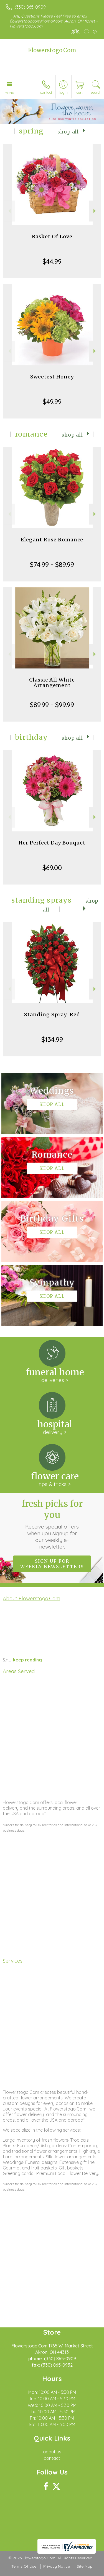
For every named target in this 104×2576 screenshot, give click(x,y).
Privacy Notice (56, 2566)
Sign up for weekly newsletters (52, 1563)
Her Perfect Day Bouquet (52, 842)
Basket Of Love (52, 236)
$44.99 (52, 261)
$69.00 (52, 867)
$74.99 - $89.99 (52, 564)
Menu (9, 92)
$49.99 (52, 401)
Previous (9, 210)
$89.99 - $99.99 (52, 704)
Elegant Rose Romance (52, 539)
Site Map (85, 2566)
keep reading (27, 1660)
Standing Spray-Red (52, 1014)
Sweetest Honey (52, 376)
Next (95, 210)
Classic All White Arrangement (52, 682)
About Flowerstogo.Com (31, 1598)
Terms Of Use (23, 2566)
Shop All (68, 132)
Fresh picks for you (52, 1524)
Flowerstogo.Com (52, 50)
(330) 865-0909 (30, 7)
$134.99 (52, 1039)
